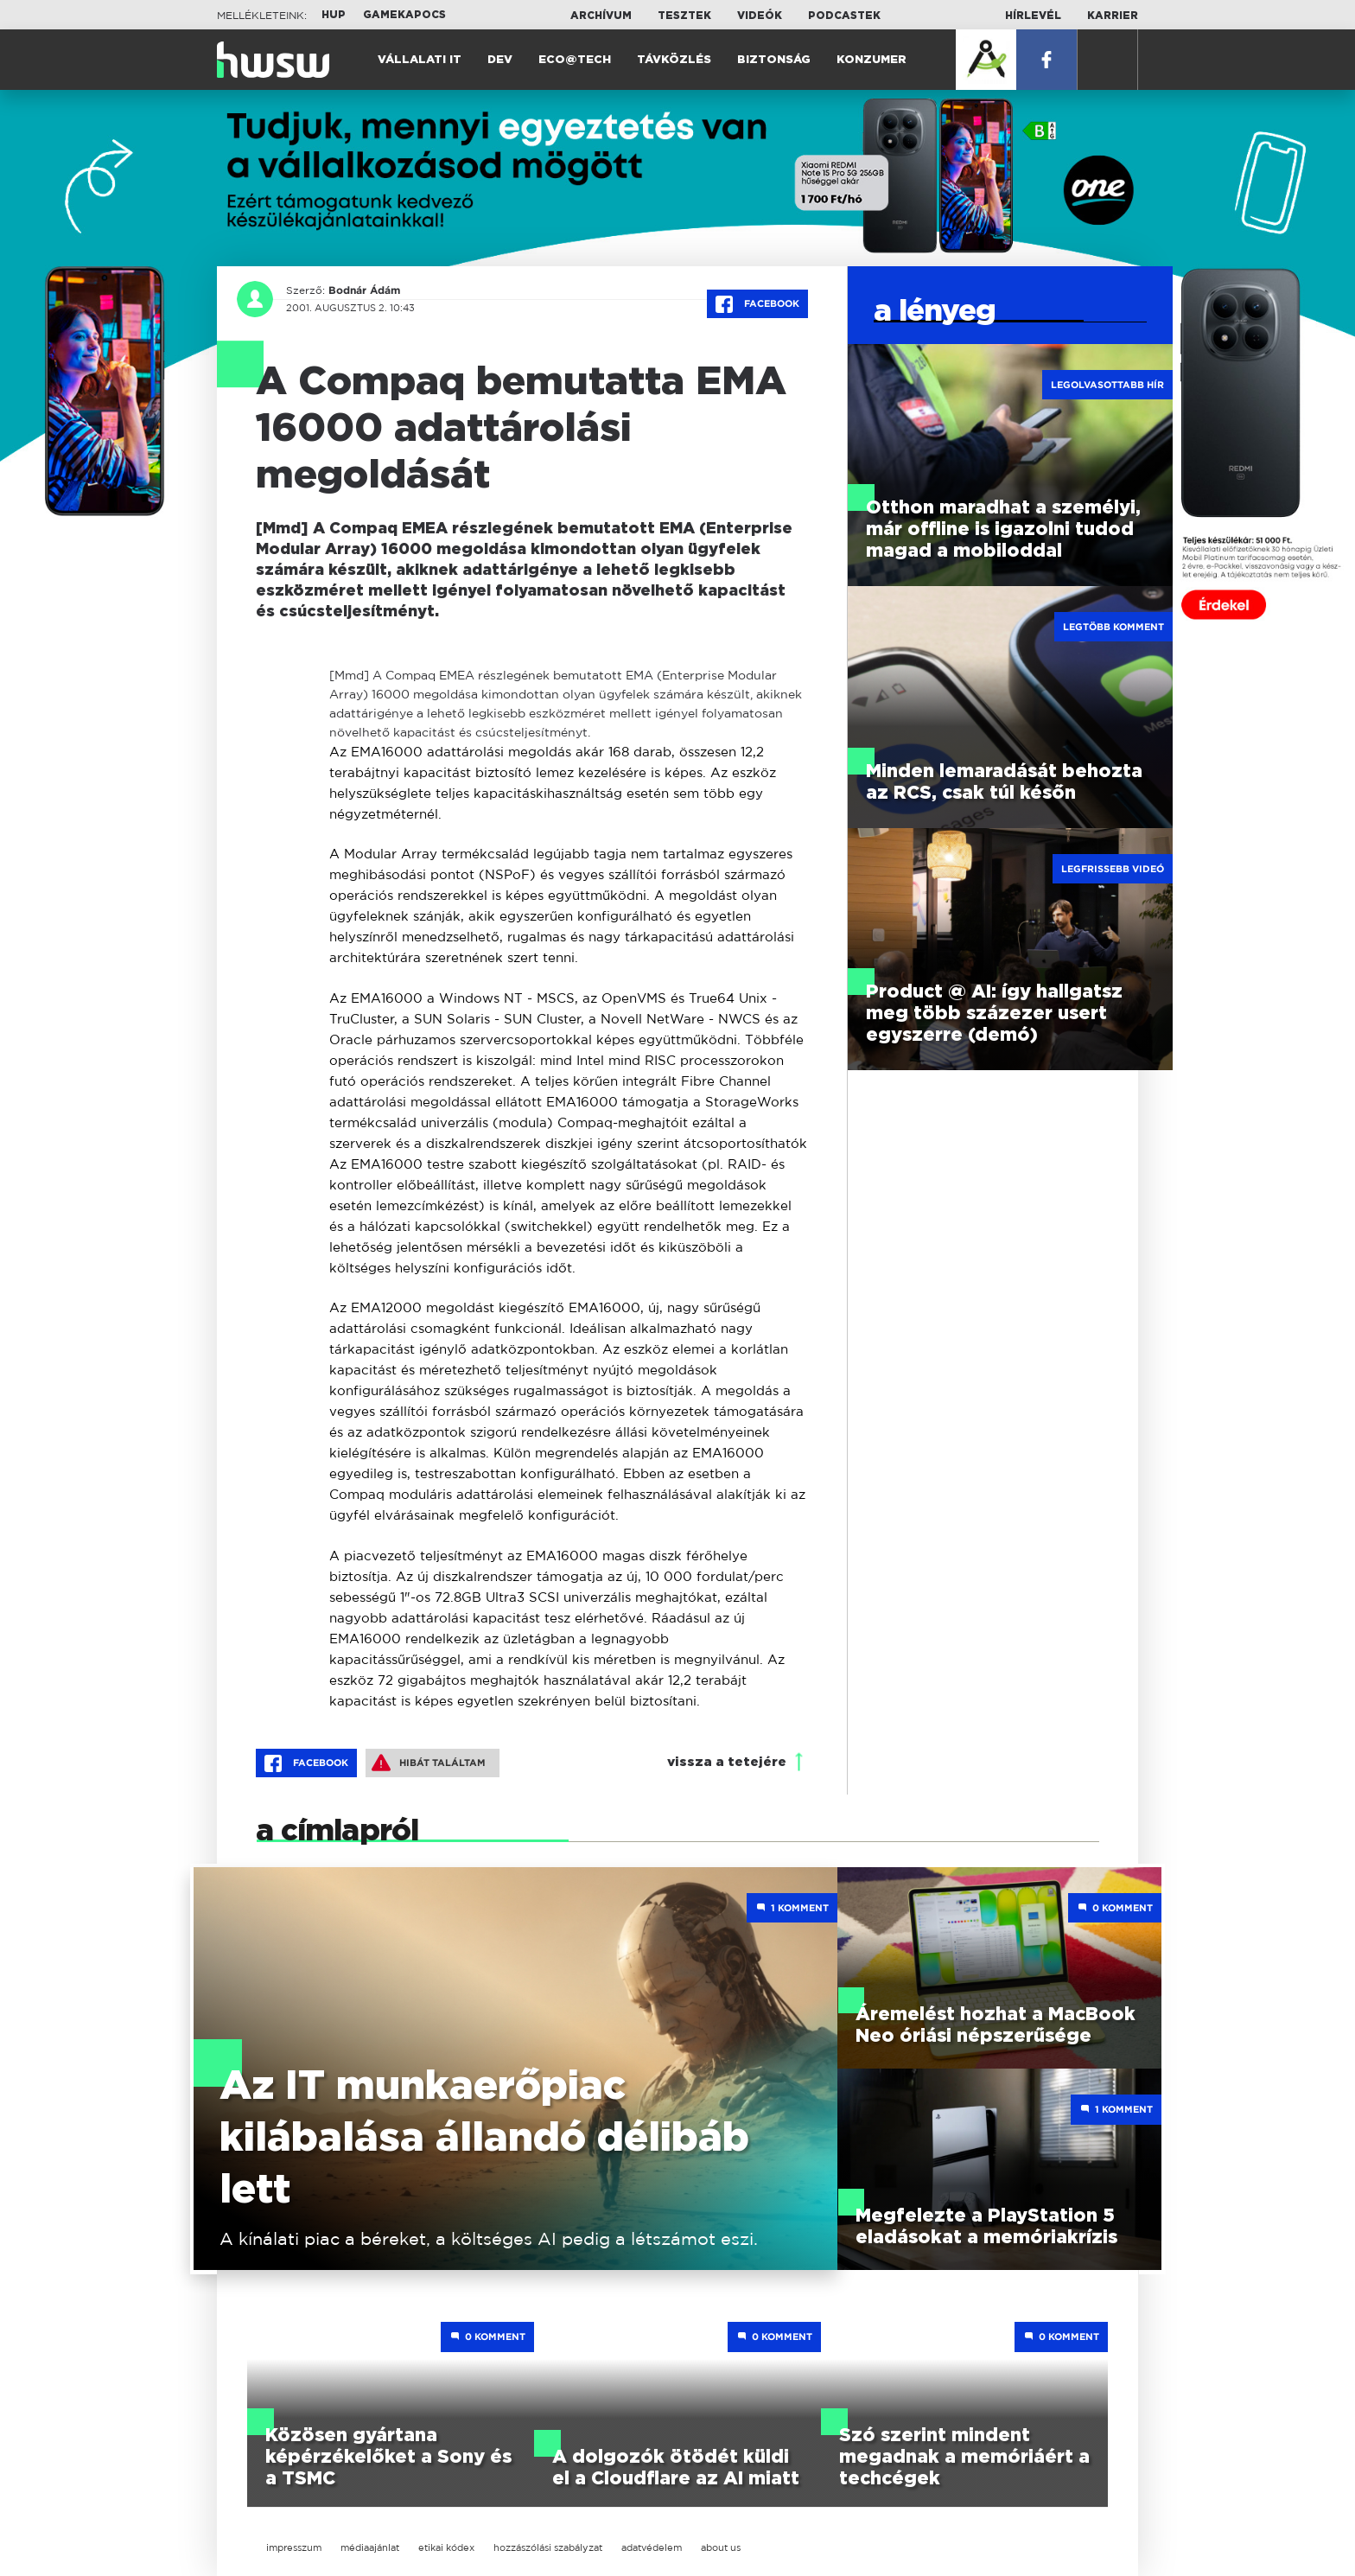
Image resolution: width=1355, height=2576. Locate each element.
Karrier (1112, 15)
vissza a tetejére (726, 1762)
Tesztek (684, 15)
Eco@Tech (574, 60)
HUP (333, 15)
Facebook (757, 304)
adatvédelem (651, 2547)
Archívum (601, 15)
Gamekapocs (404, 15)
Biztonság (774, 60)
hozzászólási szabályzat (547, 2547)
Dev (499, 60)
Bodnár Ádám (364, 290)
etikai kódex (446, 2547)
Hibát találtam (429, 1762)
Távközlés (674, 60)
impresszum (293, 2547)
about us (721, 2547)
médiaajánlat (369, 2547)
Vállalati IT (419, 60)
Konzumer (872, 60)
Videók (759, 15)
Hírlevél (1033, 15)
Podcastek (844, 15)
